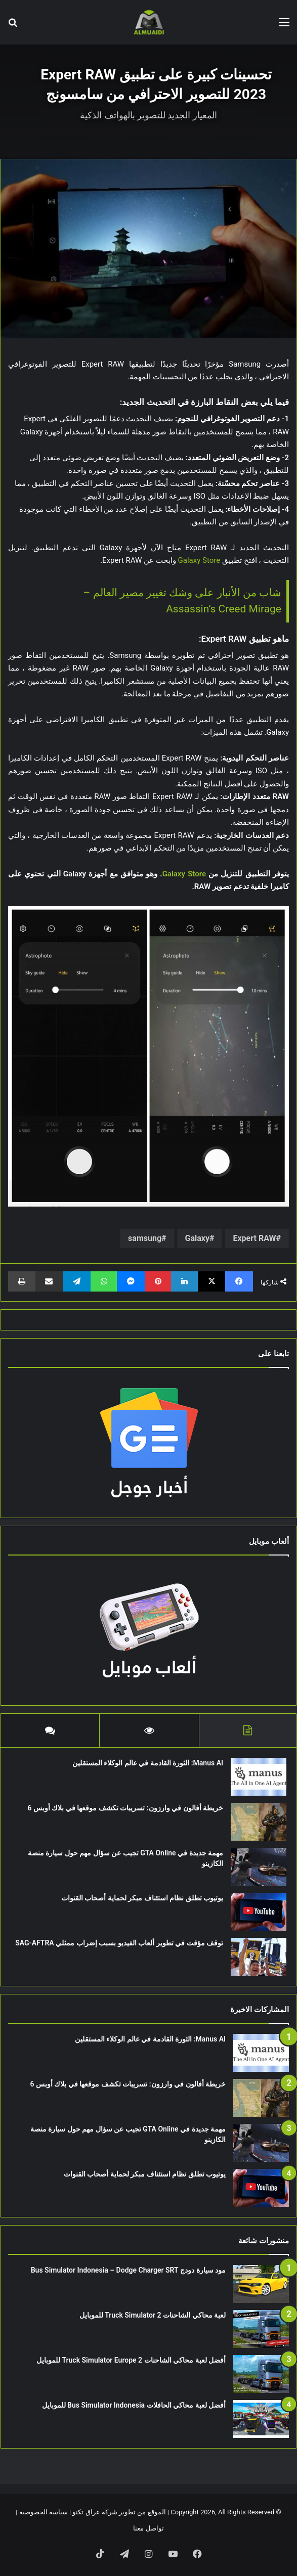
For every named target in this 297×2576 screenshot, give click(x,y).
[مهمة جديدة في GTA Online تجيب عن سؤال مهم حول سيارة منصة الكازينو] (258, 1867)
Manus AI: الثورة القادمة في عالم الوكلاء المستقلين (147, 1763)
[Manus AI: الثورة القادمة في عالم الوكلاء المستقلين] (258, 1777)
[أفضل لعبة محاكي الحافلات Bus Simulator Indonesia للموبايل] (261, 2419)
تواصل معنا (148, 2528)
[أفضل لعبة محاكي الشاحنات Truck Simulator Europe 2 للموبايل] (261, 2374)
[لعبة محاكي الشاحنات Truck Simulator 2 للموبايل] (261, 2329)
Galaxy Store (199, 560)
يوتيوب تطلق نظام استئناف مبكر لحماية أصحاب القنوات (142, 1898)
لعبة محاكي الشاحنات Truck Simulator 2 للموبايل (152, 2315)
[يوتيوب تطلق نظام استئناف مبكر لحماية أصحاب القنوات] (258, 1912)
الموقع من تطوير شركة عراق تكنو (118, 2512)
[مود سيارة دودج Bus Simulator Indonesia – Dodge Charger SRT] (261, 2284)
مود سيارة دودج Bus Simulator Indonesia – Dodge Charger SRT (128, 2270)
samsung (144, 1238)
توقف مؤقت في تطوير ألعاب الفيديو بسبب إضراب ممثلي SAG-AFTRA (119, 1943)
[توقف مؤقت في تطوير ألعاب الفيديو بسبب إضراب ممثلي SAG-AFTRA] (258, 1957)
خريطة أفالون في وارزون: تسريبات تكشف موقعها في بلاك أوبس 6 (125, 1808)
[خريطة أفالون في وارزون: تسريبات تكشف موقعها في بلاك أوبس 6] (258, 1822)
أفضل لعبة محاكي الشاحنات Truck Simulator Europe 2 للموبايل (131, 2360)
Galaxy (197, 1238)
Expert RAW (254, 1238)
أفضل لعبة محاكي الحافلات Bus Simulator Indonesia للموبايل (134, 2405)
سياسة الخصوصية (43, 2512)
